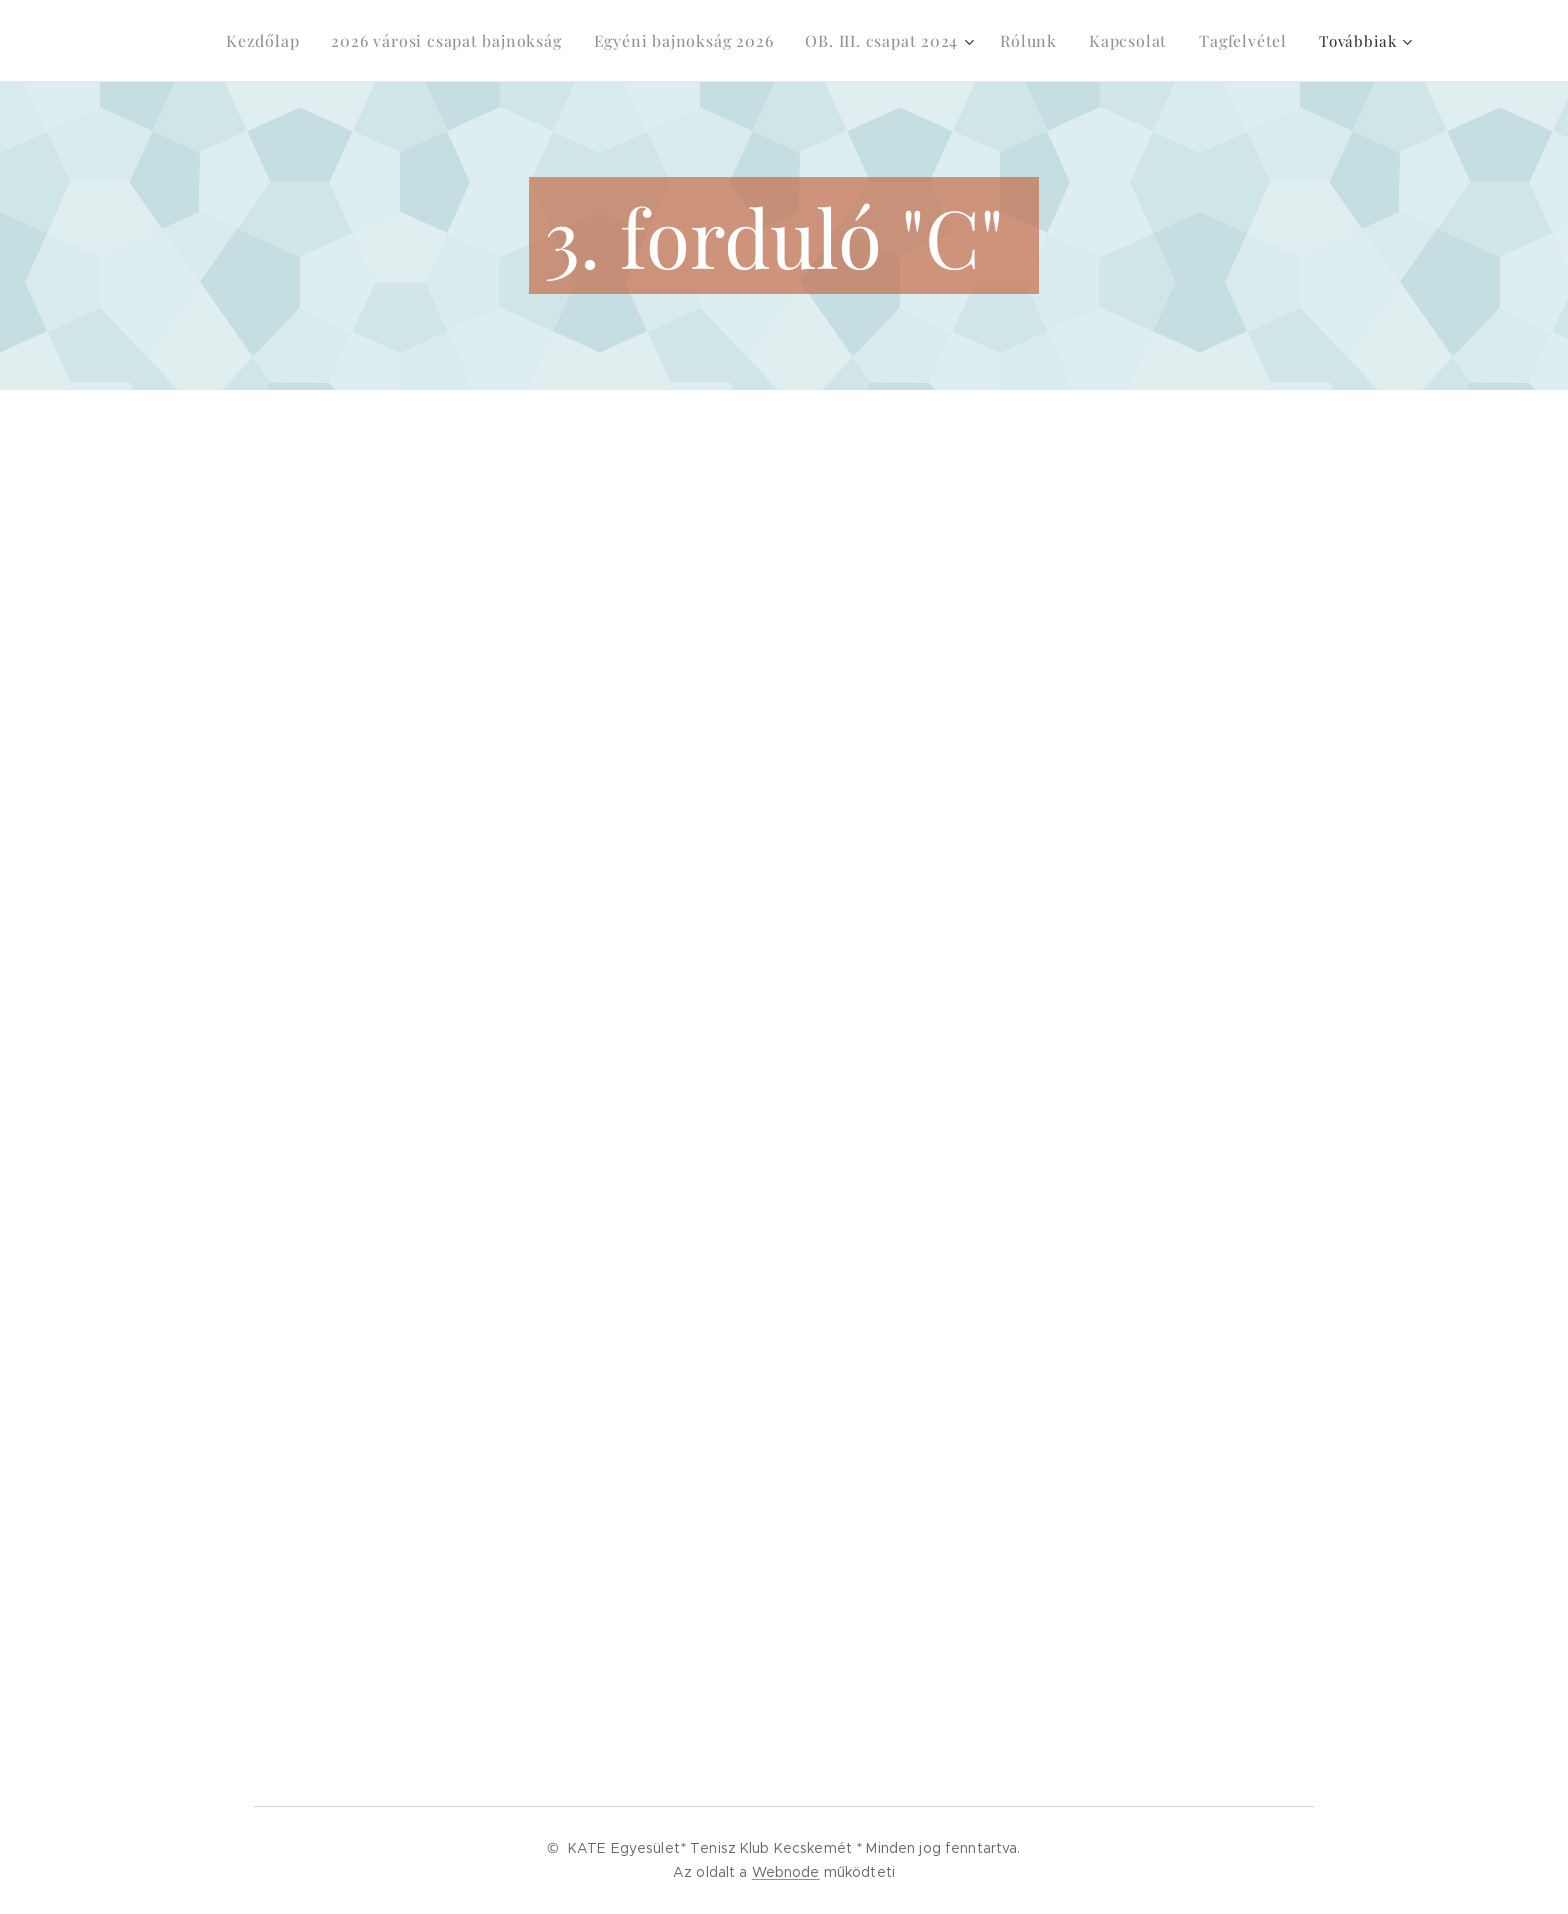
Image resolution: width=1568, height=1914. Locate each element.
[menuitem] (275, 41)
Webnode (786, 1872)
